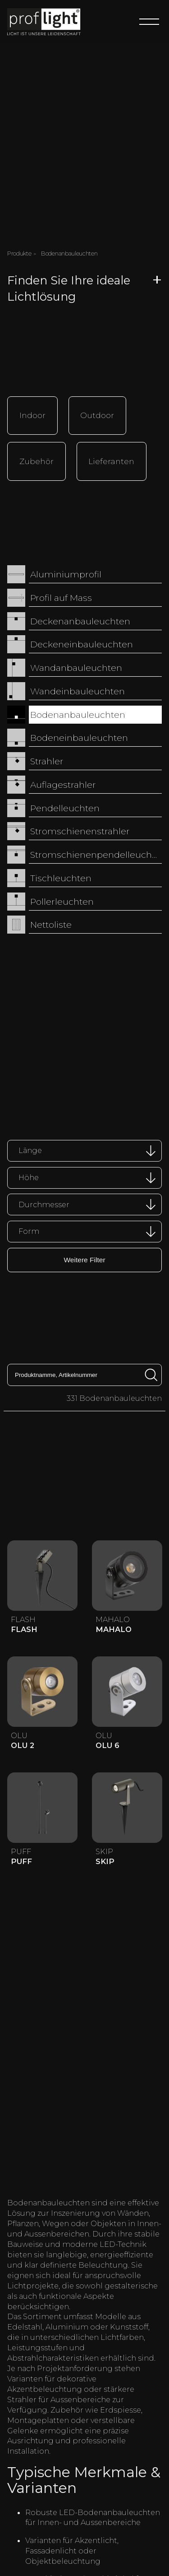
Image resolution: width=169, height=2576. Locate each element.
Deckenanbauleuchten (80, 617)
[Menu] (149, 22)
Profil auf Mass (61, 593)
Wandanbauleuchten (76, 664)
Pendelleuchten (65, 804)
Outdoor (97, 414)
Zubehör (36, 458)
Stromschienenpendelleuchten (96, 851)
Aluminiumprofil (65, 570)
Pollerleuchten (62, 897)
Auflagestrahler (63, 780)
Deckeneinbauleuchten (81, 640)
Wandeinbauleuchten (77, 687)
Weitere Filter (84, 1255)
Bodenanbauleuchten (77, 710)
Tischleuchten (60, 874)
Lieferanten (111, 458)
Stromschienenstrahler (80, 827)
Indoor (32, 414)
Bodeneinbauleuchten (79, 734)
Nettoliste (51, 921)
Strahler (47, 757)
